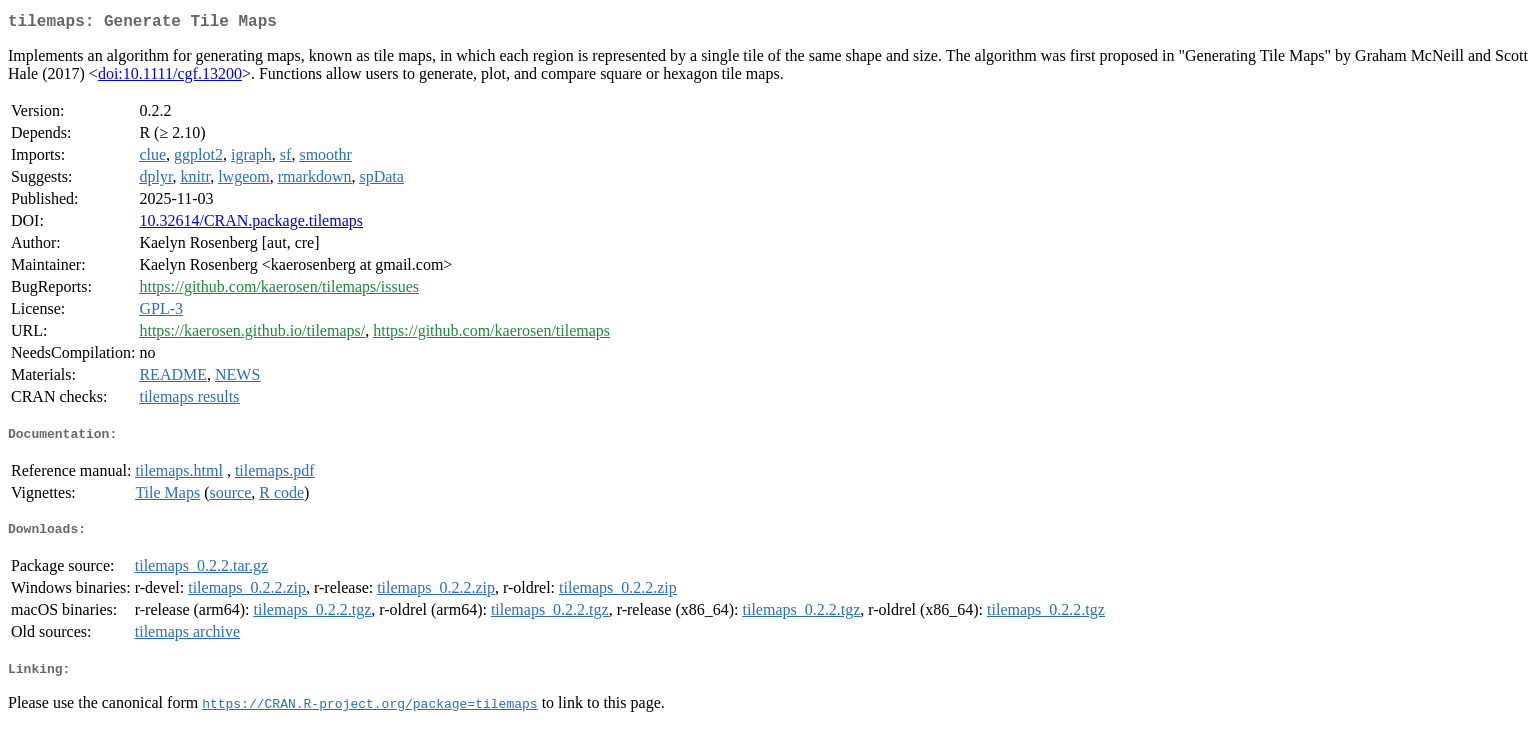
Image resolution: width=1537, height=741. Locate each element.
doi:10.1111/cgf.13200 (170, 77)
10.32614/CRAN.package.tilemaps (251, 224)
